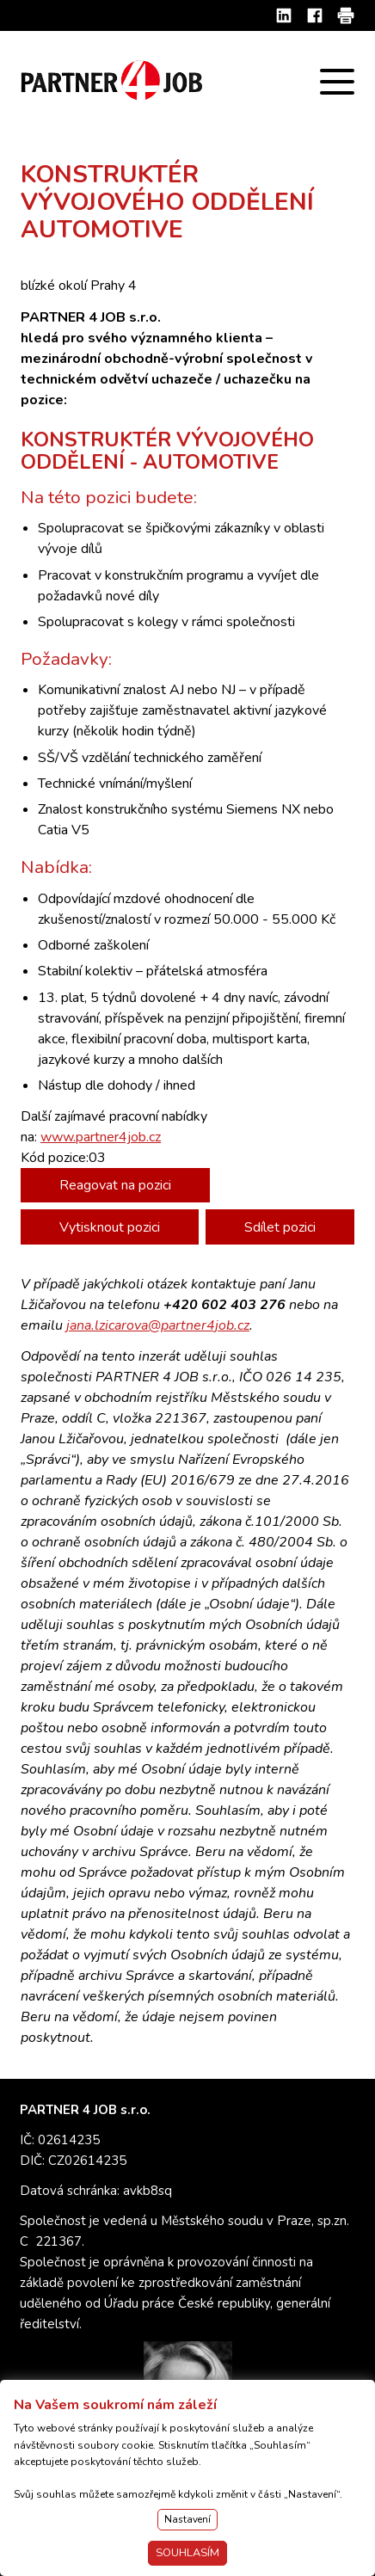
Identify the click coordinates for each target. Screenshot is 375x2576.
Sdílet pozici (280, 1227)
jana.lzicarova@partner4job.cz (157, 1325)
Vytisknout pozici (109, 1227)
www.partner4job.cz (100, 1137)
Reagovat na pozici (115, 1185)
